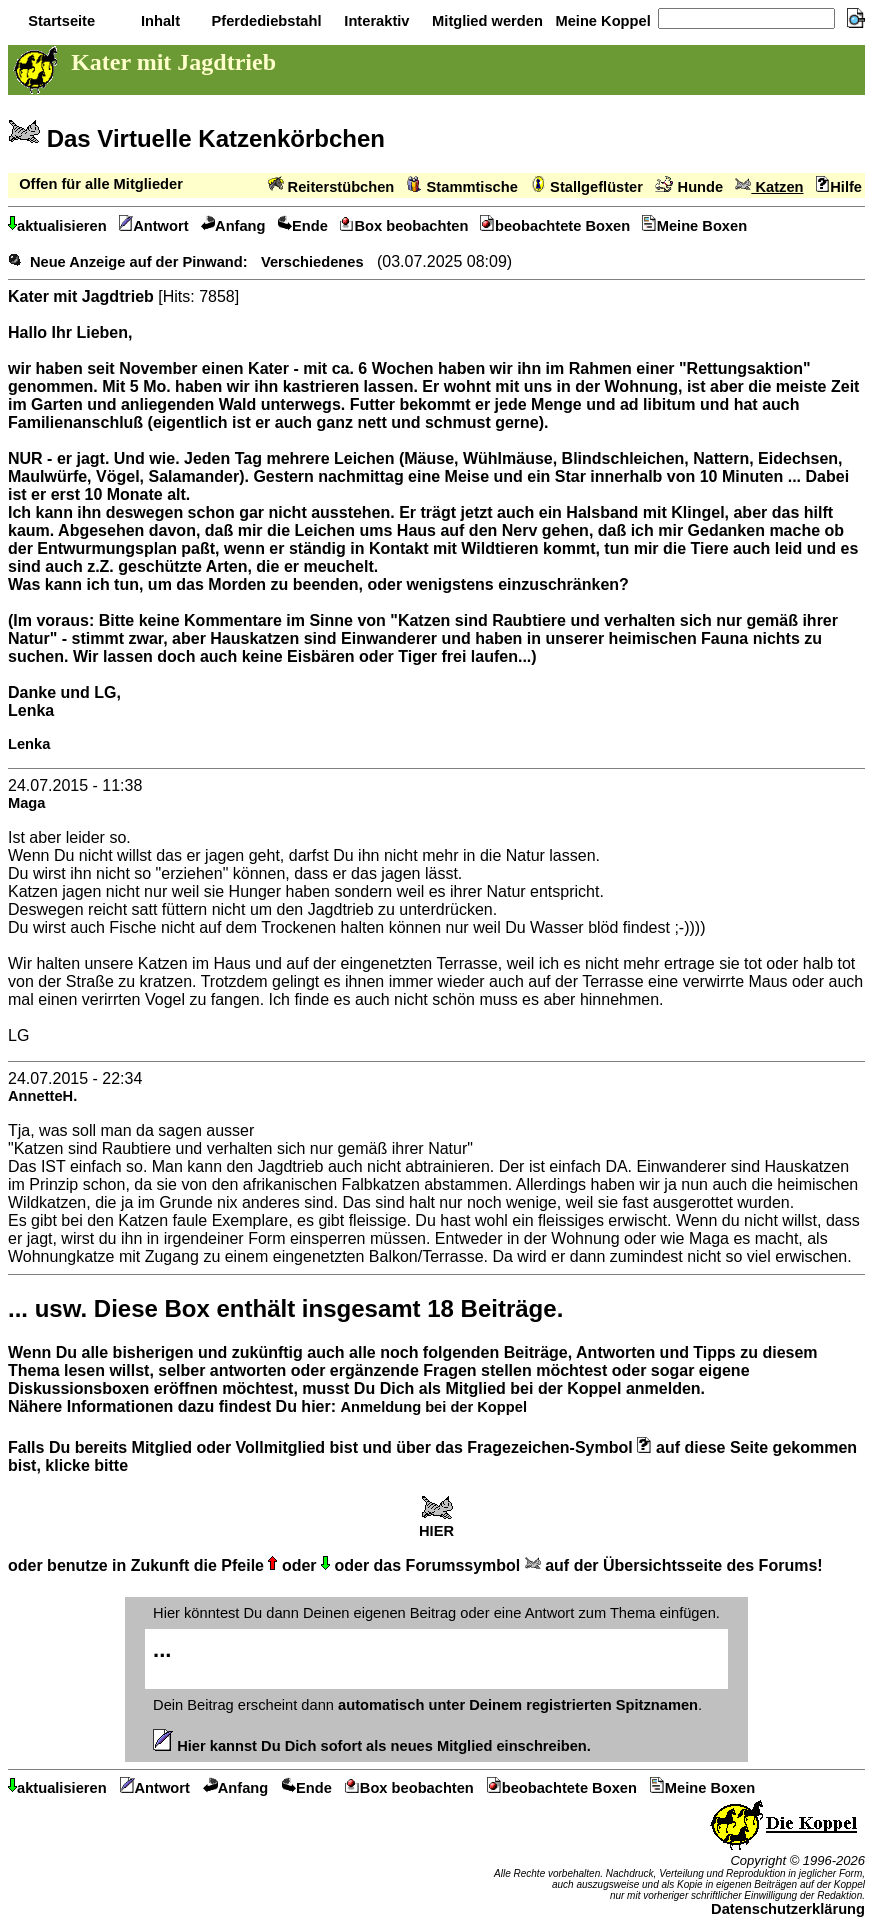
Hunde (689, 187)
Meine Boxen (694, 226)
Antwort (154, 226)
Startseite (59, 21)
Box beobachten (404, 226)
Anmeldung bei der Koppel (433, 1407)
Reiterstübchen (331, 187)
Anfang (233, 226)
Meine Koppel (600, 21)
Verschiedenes (312, 262)
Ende (303, 226)
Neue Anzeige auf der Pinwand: (139, 262)
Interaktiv (374, 21)
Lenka (29, 744)
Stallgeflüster (586, 187)
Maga (26, 803)
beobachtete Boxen (555, 226)
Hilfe (839, 187)
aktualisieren (57, 226)
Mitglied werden (485, 21)
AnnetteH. (42, 1096)
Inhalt (158, 21)
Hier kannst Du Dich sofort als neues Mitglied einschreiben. (372, 1746)
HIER (436, 1524)
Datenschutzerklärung (788, 1909)
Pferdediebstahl (264, 21)
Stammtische (462, 187)
